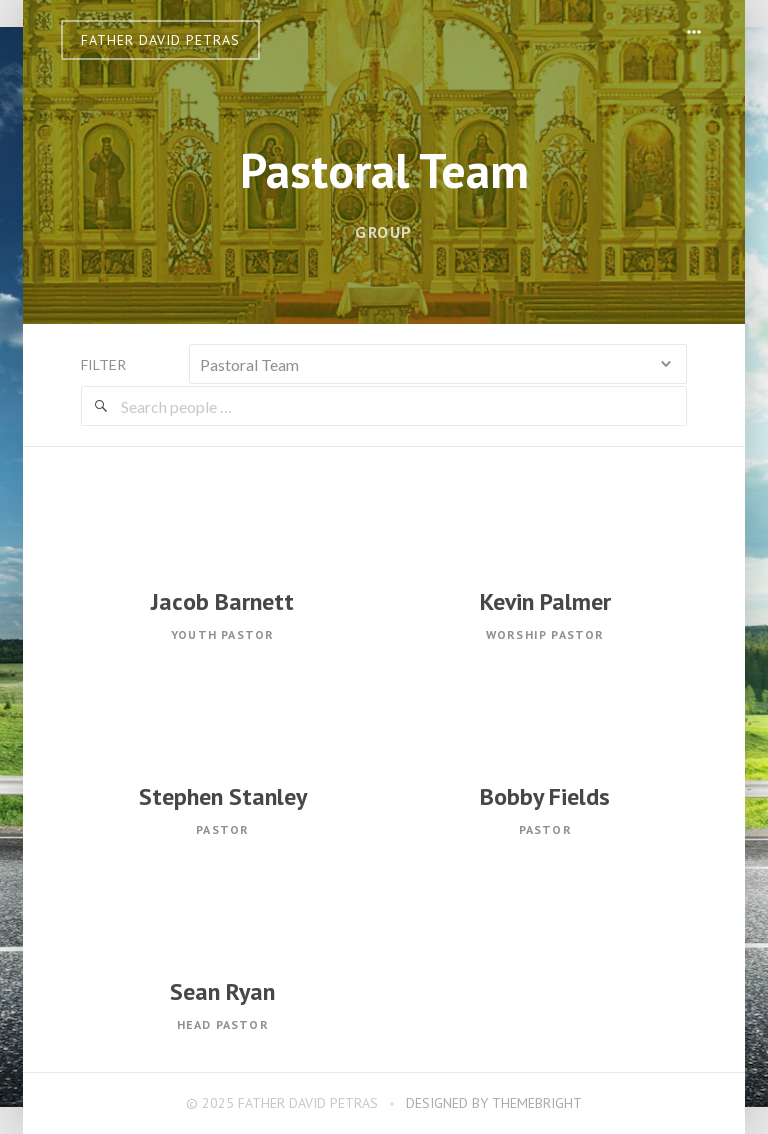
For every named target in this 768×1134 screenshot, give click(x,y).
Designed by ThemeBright (494, 1103)
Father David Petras (160, 40)
